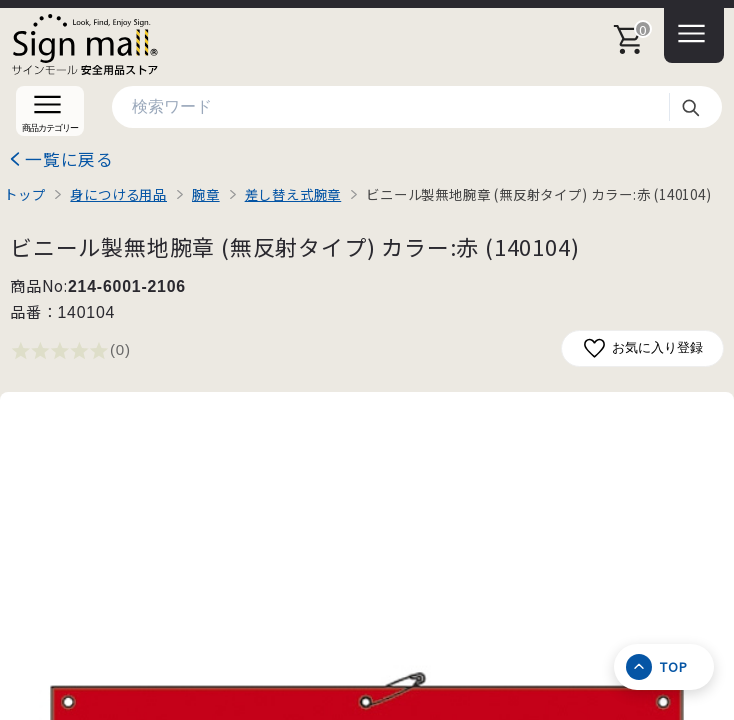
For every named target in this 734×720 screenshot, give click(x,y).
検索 (690, 107)
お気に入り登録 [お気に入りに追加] (642, 348)
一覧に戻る (69, 159)
